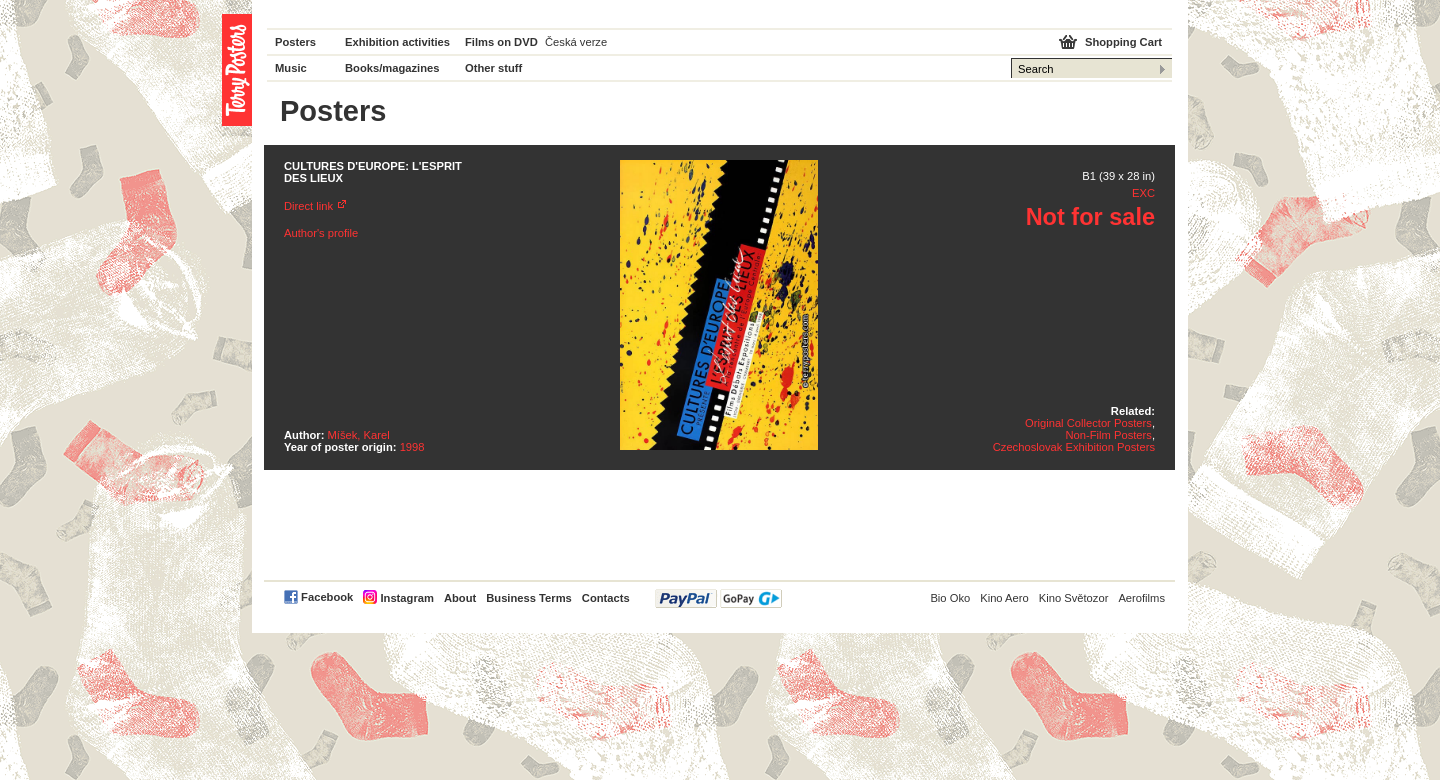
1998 (412, 447)
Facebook (327, 597)
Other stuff (493, 68)
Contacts (606, 598)
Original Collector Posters (1088, 423)
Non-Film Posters (1108, 435)
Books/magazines (392, 68)
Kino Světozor (1074, 598)
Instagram (406, 598)
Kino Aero (1004, 598)
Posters (295, 42)
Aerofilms (1141, 598)
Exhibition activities (397, 42)
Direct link (308, 206)
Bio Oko (950, 598)
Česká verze (576, 42)
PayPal (718, 598)
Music (291, 68)
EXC (1143, 193)
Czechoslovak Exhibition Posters (1074, 447)
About (460, 598)
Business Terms (529, 598)
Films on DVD (501, 42)
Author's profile (321, 233)
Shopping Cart (1123, 42)
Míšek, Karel (359, 435)
